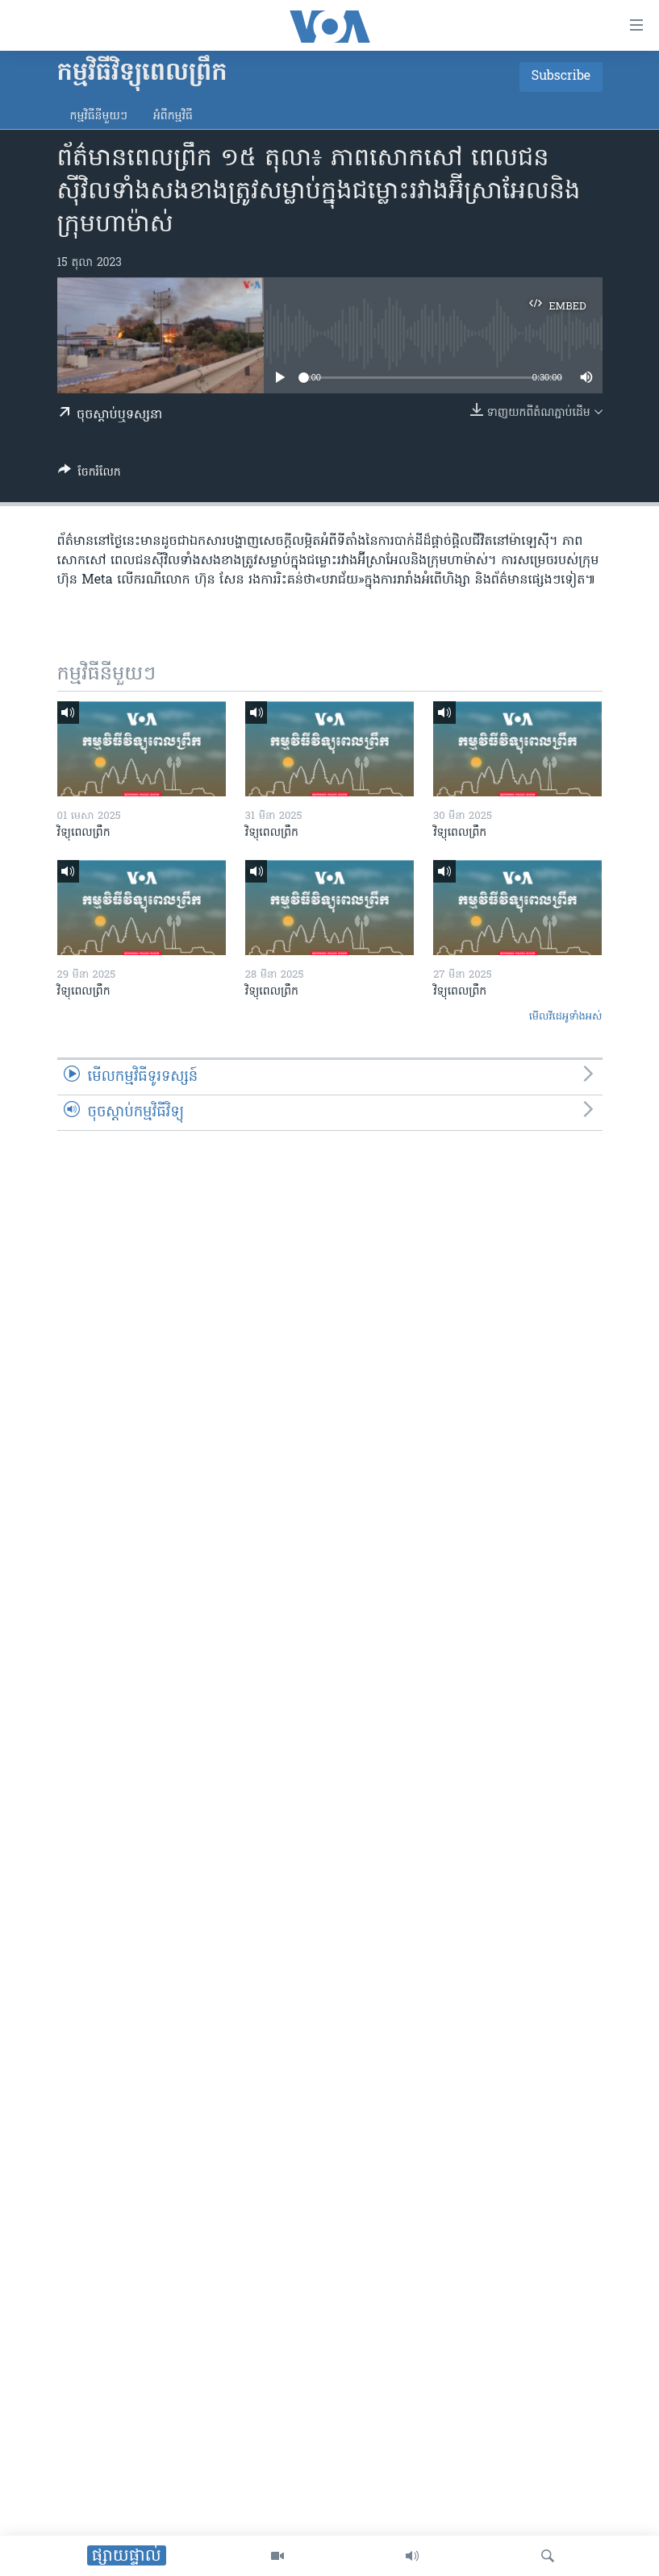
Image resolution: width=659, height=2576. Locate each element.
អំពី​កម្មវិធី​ (173, 116)
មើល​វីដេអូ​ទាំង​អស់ (566, 1016)
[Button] (89, 474)
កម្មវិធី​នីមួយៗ (98, 116)
